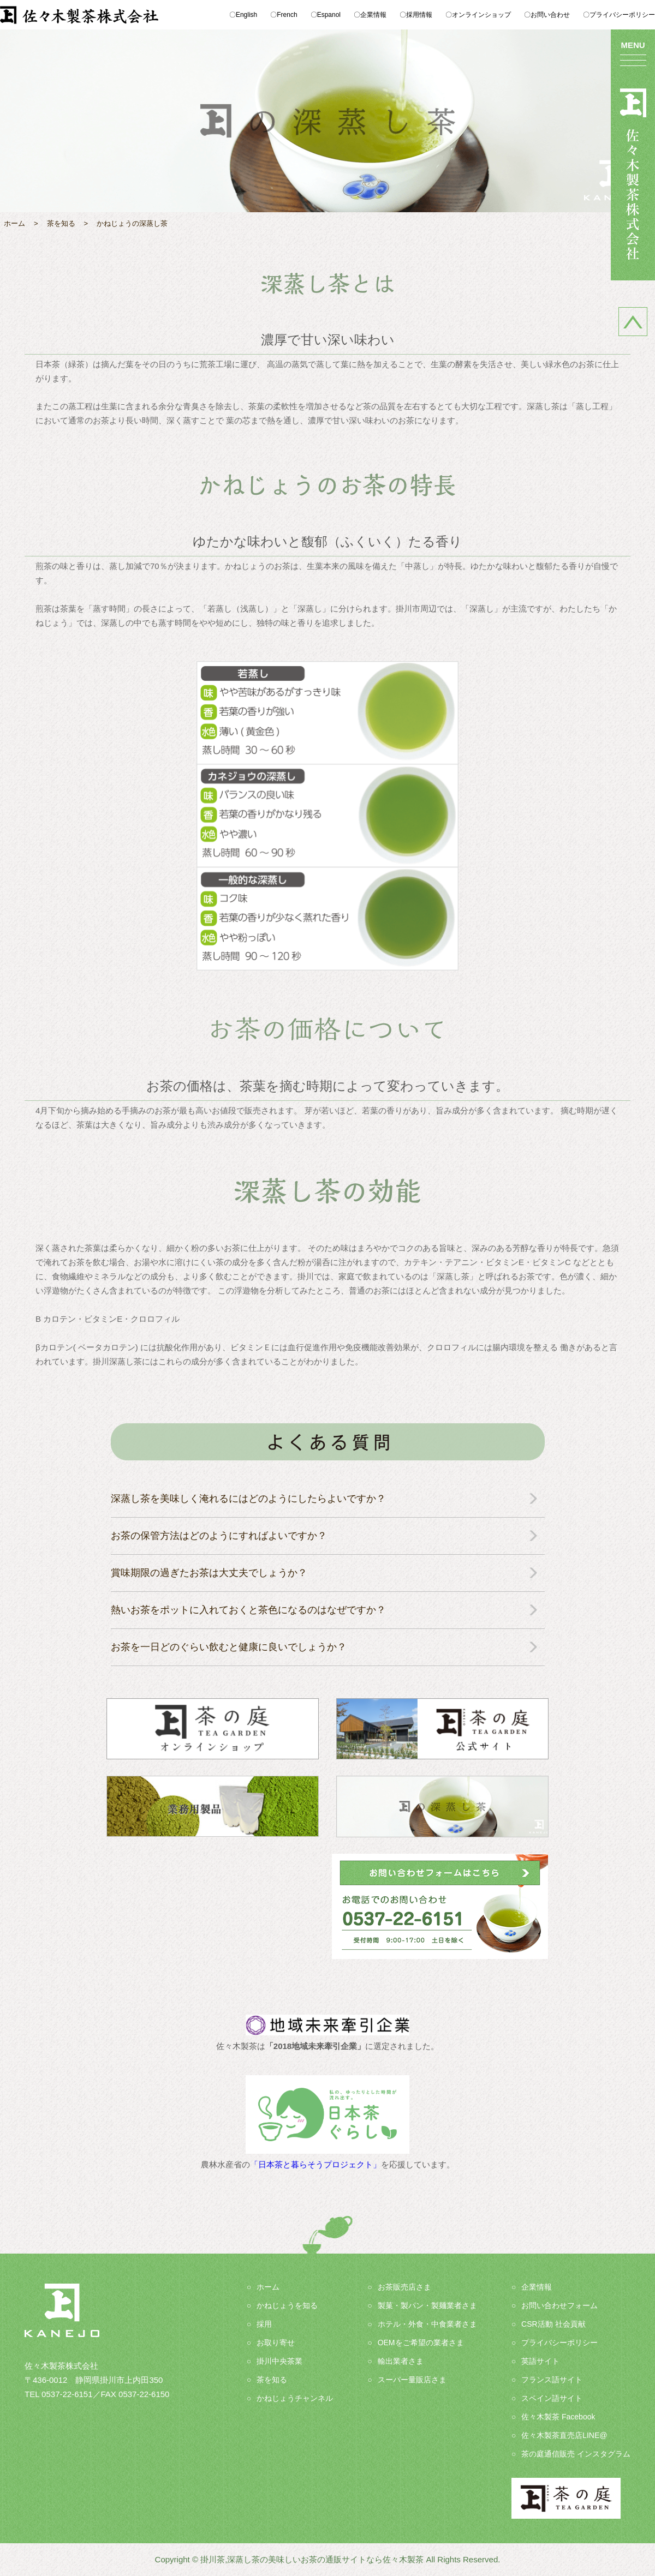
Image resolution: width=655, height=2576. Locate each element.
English (246, 15)
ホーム (268, 2287)
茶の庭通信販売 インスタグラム (575, 2453)
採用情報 (419, 15)
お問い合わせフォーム (559, 2305)
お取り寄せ (276, 2342)
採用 (264, 2324)
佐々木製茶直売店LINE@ (564, 2435)
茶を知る (272, 2379)
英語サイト (540, 2361)
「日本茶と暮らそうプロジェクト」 (315, 2164)
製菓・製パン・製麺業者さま (427, 2305)
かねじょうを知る (287, 2305)
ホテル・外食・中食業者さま (427, 2324)
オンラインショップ (481, 15)
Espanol (329, 15)
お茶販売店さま (404, 2287)
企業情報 (373, 15)
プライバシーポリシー (622, 15)
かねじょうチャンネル (295, 2398)
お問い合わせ (550, 15)
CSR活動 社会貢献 (553, 2324)
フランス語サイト (551, 2379)
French (287, 15)
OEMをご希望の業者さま (421, 2342)
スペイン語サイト (551, 2398)
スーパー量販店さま (412, 2379)
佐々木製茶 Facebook (558, 2416)
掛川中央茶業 (279, 2361)
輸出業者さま (401, 2361)
